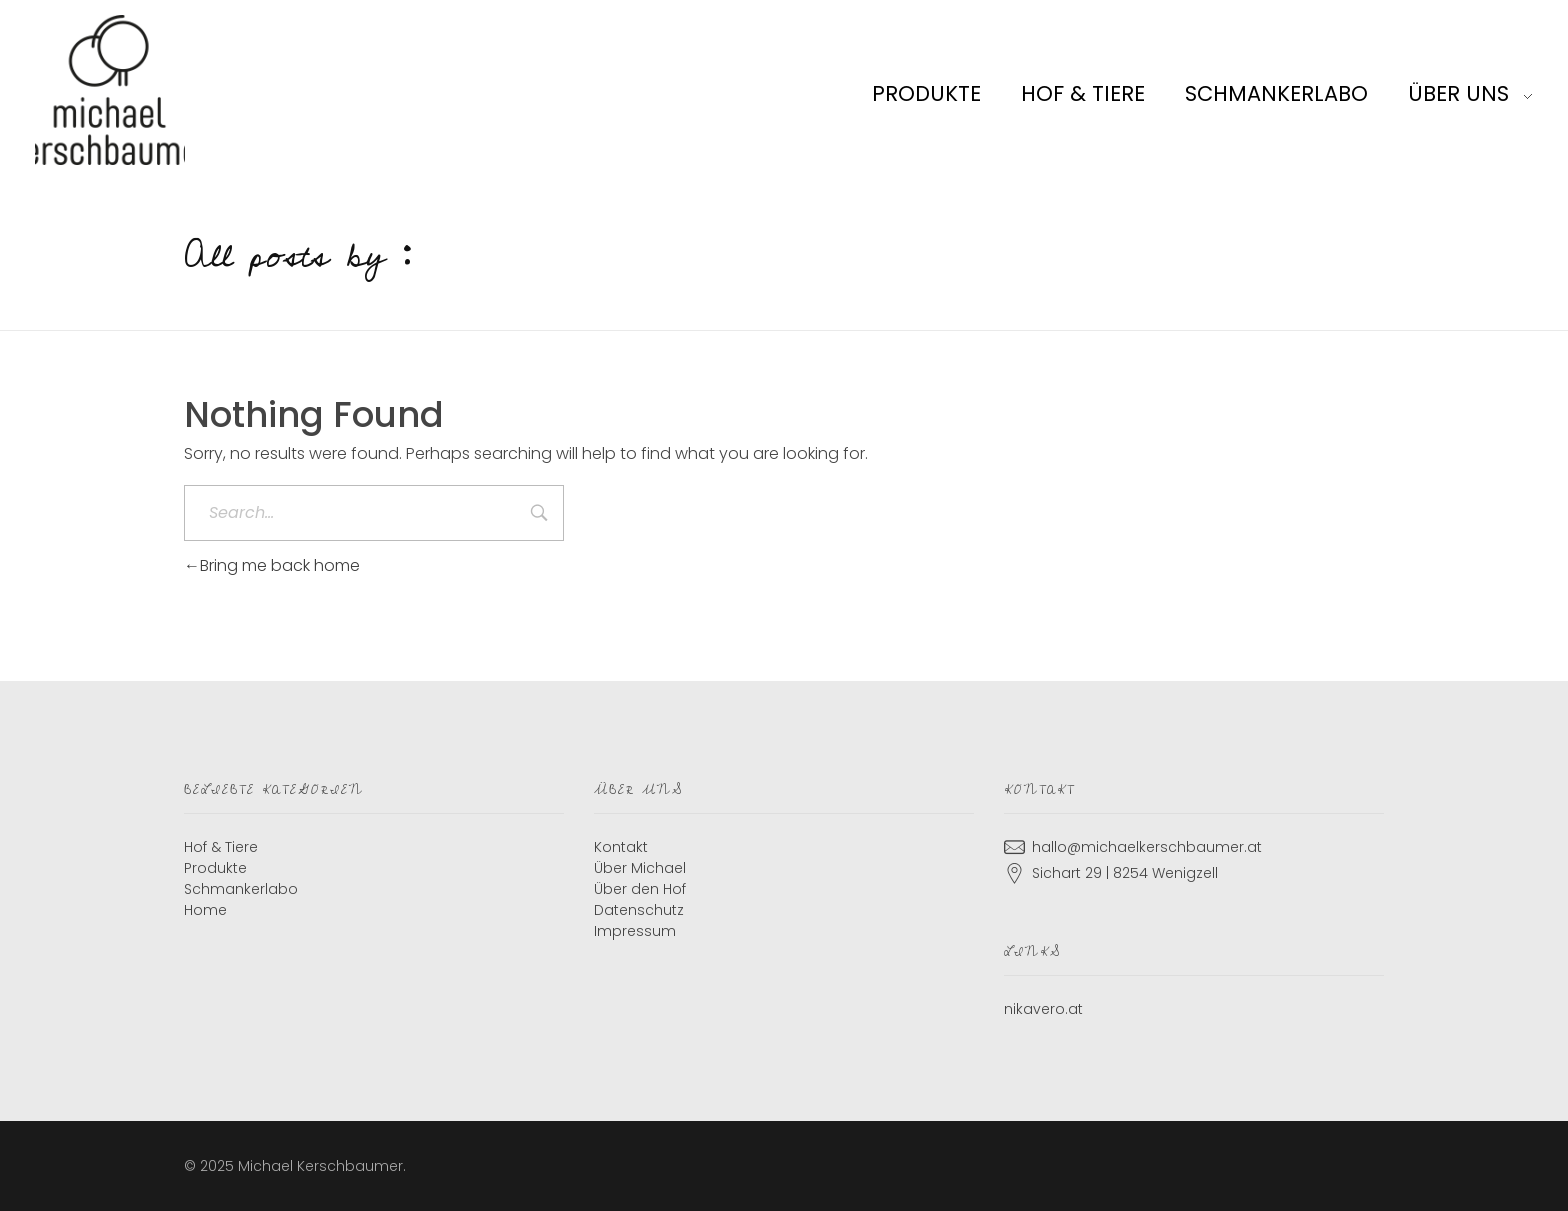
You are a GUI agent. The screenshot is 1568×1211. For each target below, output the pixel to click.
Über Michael (640, 868)
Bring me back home (272, 565)
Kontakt (621, 847)
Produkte (215, 868)
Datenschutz (639, 910)
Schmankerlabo (241, 889)
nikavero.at (1043, 1009)
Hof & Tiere (221, 847)
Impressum (635, 931)
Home (205, 910)
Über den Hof (640, 889)
